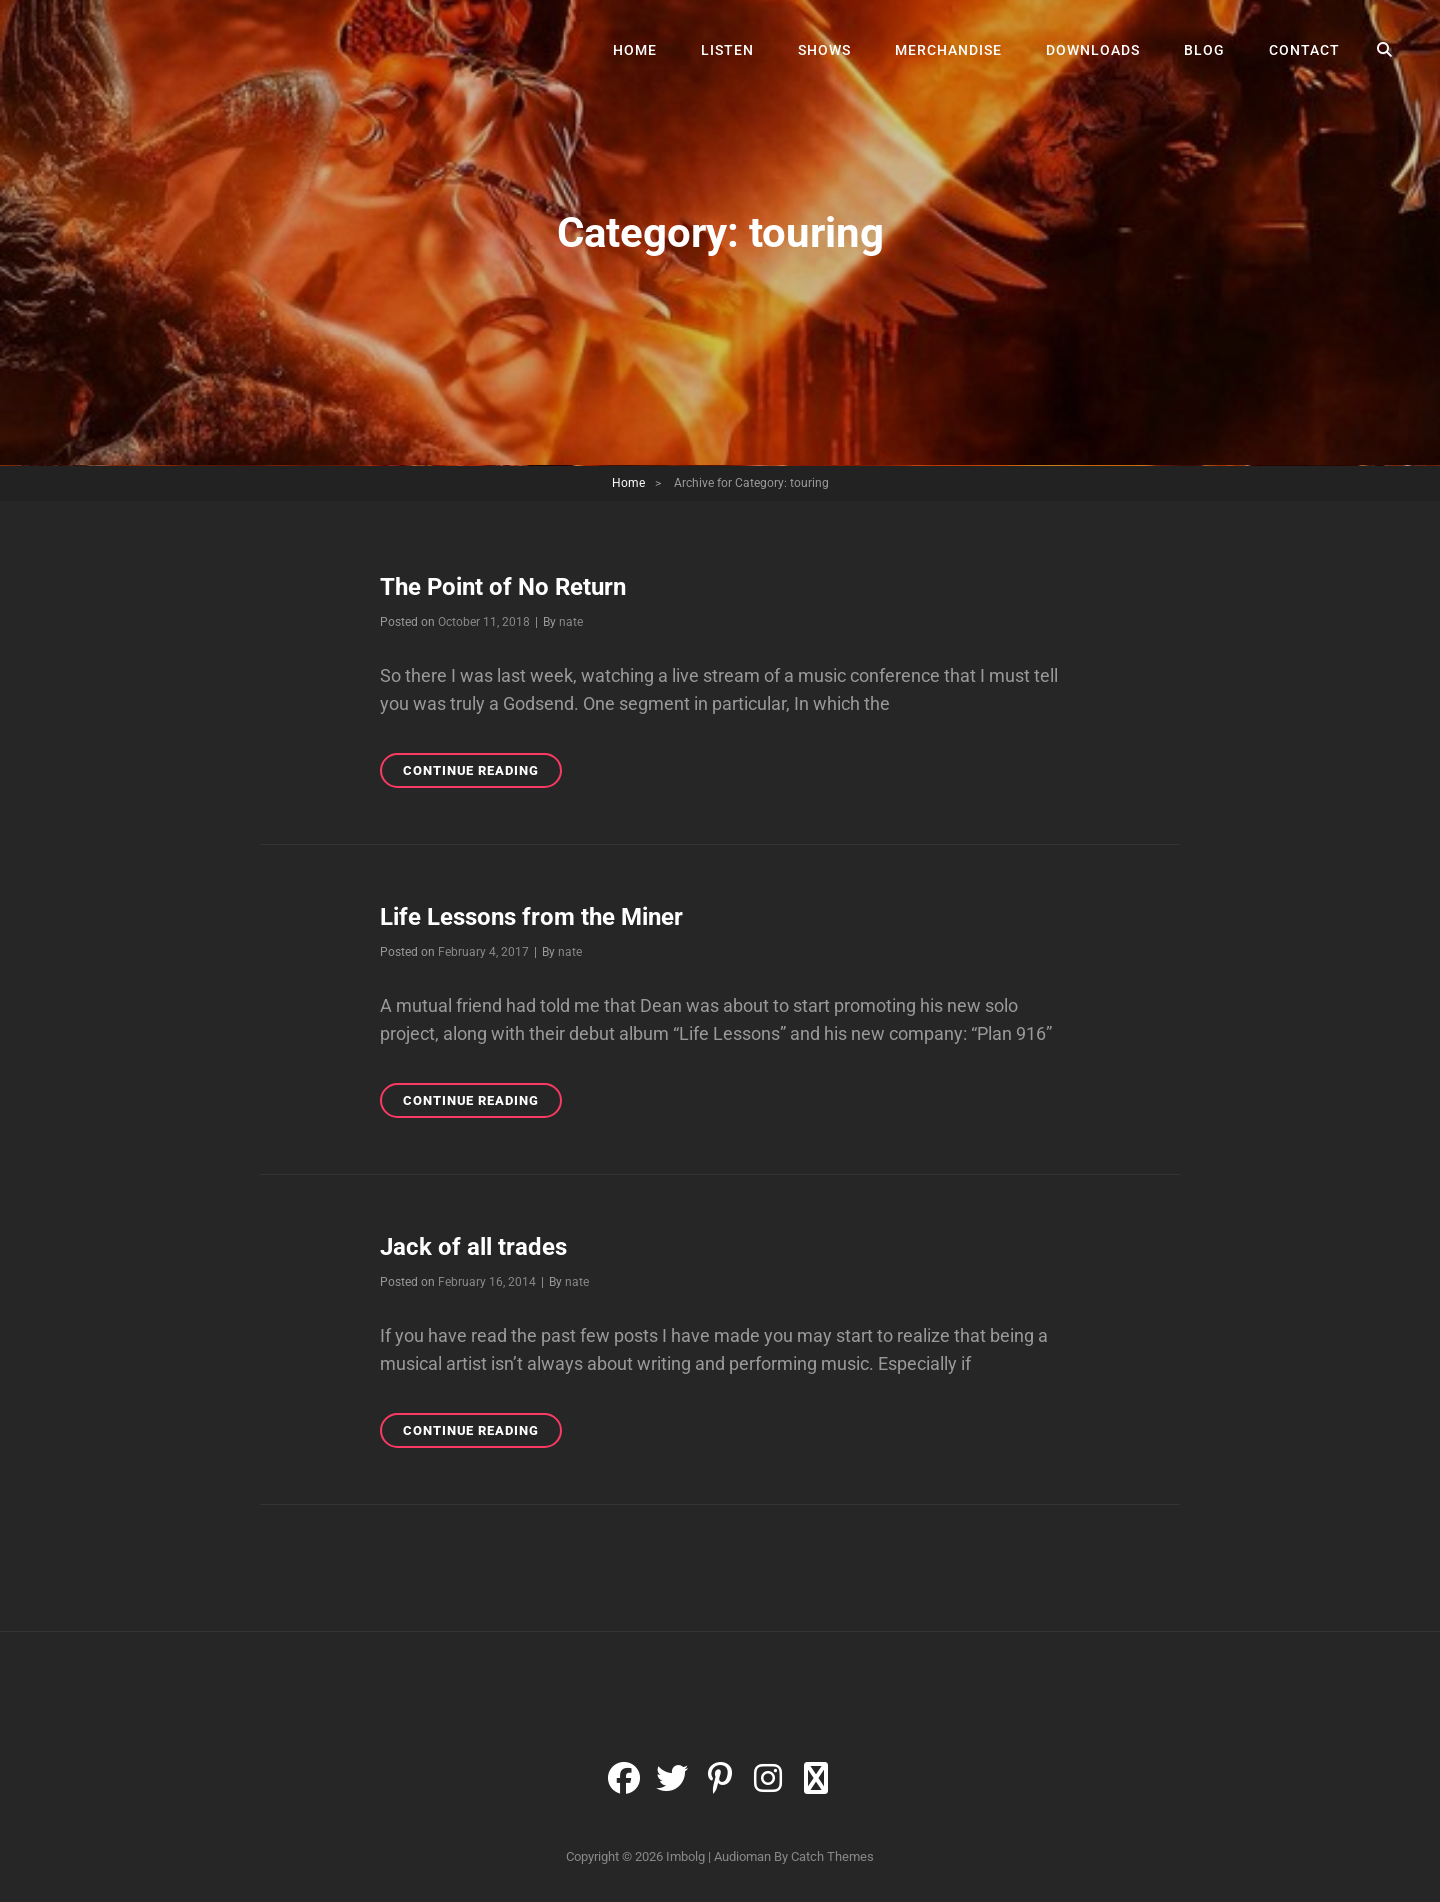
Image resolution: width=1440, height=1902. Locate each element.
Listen (727, 50)
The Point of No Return (503, 587)
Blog (1204, 50)
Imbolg (685, 1856)
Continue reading (482, 773)
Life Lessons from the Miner (531, 917)
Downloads (1093, 50)
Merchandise (948, 50)
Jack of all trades (473, 1247)
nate (571, 622)
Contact (1304, 50)
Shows (824, 50)
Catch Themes (832, 1856)
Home (635, 50)
